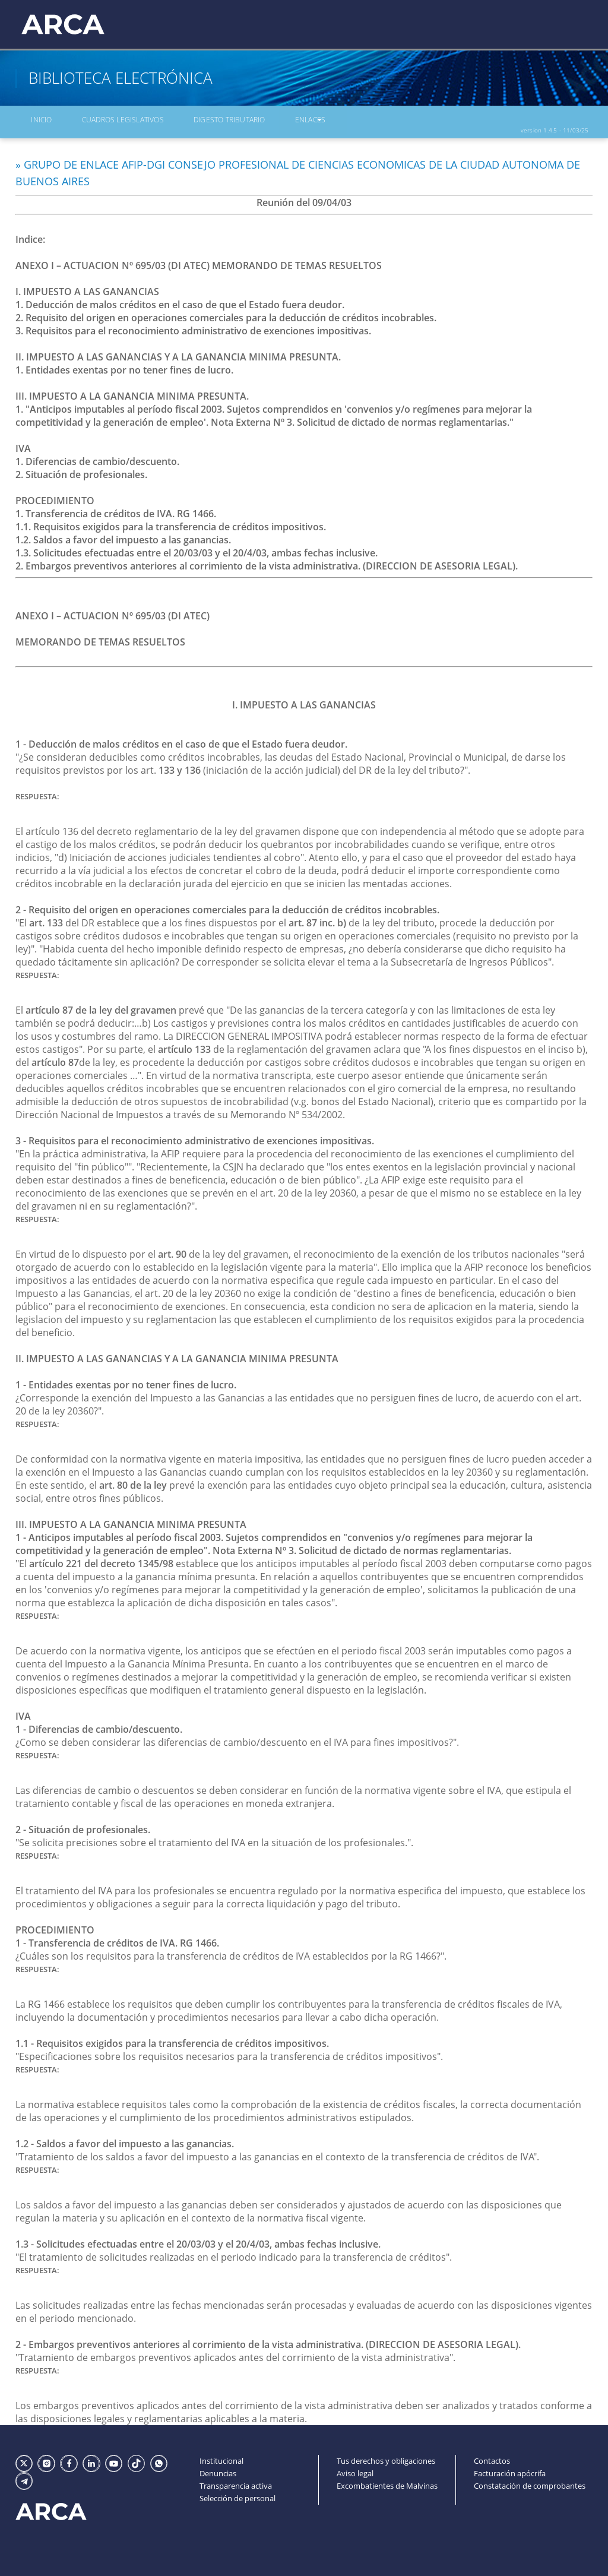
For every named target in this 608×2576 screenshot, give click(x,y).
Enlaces (268, 121)
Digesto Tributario (199, 121)
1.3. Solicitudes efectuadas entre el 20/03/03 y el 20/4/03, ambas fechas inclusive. (196, 548)
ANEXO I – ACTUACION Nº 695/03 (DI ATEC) (112, 611)
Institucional (221, 2457)
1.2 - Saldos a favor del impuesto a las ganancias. (124, 2139)
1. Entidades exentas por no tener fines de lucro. (124, 365)
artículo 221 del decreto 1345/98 (101, 1559)
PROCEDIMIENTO (54, 1925)
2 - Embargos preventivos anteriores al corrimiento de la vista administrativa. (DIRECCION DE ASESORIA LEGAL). (268, 2340)
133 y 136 (180, 766)
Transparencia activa (236, 2483)
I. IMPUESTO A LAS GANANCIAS (304, 700)
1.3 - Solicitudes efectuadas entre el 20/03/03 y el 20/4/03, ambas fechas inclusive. (198, 2239)
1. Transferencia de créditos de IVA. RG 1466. (115, 509)
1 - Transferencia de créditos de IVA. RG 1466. (117, 1938)
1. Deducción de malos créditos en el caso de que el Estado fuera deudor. (179, 300)
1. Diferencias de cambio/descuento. (97, 457)
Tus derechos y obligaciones (386, 2457)
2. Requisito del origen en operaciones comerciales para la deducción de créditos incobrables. (225, 313)
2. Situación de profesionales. (81, 470)
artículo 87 (55, 1058)
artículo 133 (184, 1045)
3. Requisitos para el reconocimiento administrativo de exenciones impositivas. (193, 326)
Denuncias (218, 2470)
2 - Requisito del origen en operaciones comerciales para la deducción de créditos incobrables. (227, 905)
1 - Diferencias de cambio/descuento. (98, 1725)
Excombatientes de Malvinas (387, 2483)
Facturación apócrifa (510, 2470)
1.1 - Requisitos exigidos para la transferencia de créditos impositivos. (172, 2039)
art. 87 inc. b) (317, 918)
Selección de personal (238, 2496)
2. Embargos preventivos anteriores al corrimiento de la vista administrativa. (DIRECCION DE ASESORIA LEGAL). (266, 561)
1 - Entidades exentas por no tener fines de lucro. (125, 1380)
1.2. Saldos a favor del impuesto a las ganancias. (123, 535)
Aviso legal (355, 2470)
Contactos (492, 2457)
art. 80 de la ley (133, 1481)
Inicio (32, 121)
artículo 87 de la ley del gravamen (101, 1005)
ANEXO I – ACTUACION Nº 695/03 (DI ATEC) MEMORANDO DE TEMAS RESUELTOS (198, 261)
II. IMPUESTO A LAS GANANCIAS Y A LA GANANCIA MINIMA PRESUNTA (176, 1354)
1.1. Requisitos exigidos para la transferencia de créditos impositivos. (170, 522)
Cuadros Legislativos (102, 121)
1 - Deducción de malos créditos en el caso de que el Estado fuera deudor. (181, 739)
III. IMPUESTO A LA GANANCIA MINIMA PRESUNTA (130, 1520)
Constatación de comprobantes (529, 2483)
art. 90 (172, 1250)
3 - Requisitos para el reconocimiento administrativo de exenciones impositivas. (194, 1136)
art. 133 (46, 918)
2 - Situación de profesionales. (82, 1825)
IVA (23, 1712)
